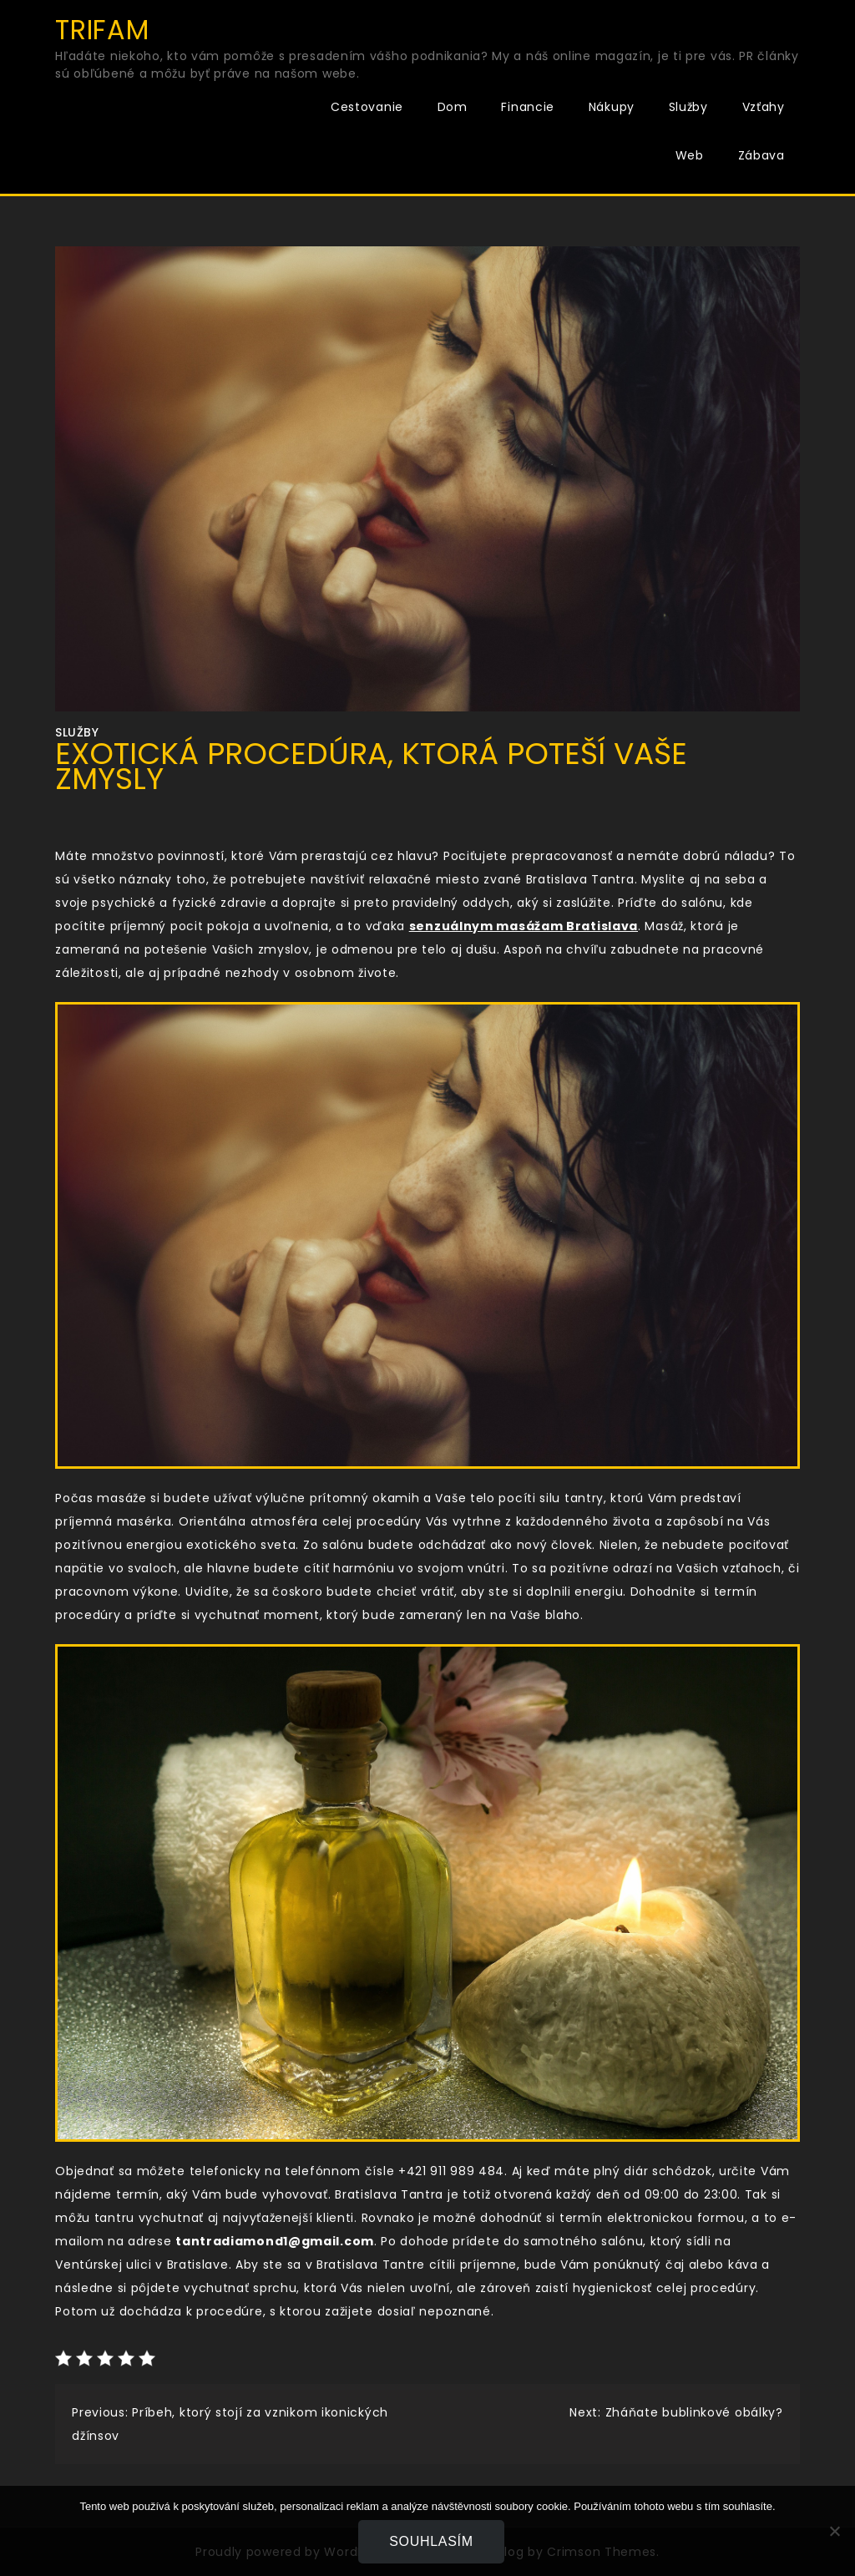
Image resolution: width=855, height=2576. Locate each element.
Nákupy (612, 107)
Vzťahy (763, 107)
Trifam (102, 29)
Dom (453, 107)
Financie (527, 107)
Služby (688, 107)
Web (689, 155)
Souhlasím (432, 2541)
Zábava (761, 155)
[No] (834, 2531)
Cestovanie (367, 107)
